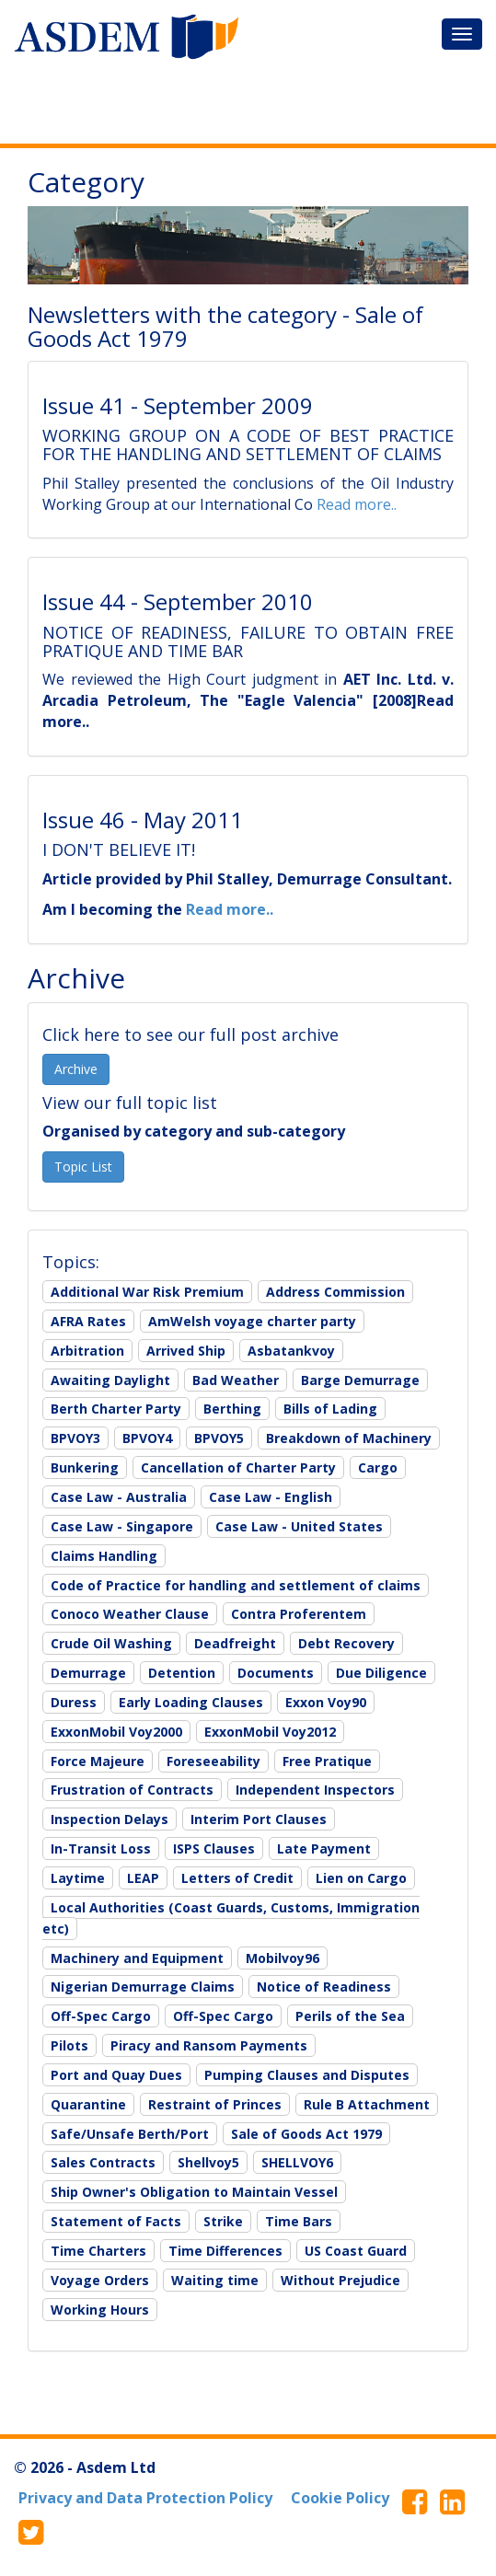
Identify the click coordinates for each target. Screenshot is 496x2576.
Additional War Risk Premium (147, 1291)
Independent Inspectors (315, 1789)
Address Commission (335, 1291)
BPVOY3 (75, 1438)
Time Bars (298, 2221)
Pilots (69, 2045)
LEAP (143, 1878)
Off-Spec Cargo (101, 2016)
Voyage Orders (100, 2280)
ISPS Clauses (214, 1848)
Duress (74, 1702)
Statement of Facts (116, 2221)
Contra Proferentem (298, 1614)
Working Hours (100, 2309)
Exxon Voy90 (325, 1702)
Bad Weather (235, 1380)
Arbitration (87, 1350)
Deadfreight (235, 1643)
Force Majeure (97, 1761)
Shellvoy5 (208, 2162)
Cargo (378, 1467)
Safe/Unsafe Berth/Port (130, 2134)
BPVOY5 (219, 1438)
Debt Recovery (346, 1643)
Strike (223, 2221)
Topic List (83, 1166)
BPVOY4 (147, 1438)
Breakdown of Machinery (349, 1438)
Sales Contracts (103, 2162)
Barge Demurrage (360, 1380)
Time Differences (225, 2250)
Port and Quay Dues (116, 2075)
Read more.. (357, 504)
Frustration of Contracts (132, 1789)
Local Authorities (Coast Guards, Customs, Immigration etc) (231, 1918)
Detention (181, 1672)
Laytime (78, 1878)
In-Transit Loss (101, 1848)
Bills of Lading (330, 1408)
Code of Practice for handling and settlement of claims (236, 1585)
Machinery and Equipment (137, 1958)
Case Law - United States (299, 1526)
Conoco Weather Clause (130, 1614)
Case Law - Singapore (122, 1526)
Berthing (232, 1408)
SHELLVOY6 (297, 2162)
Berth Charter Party (116, 1408)
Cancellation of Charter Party (238, 1467)
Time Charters (98, 2250)
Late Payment (324, 1848)
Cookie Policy (340, 2498)
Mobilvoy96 (282, 1958)
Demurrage (88, 1672)
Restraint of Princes (215, 2104)
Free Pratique (327, 1761)
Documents (275, 1672)
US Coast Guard (356, 2250)
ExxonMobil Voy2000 (116, 1731)
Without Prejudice (340, 2280)
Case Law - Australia (119, 1497)
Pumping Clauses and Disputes (306, 2075)
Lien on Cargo (361, 1878)
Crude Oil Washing (111, 1643)
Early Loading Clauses (191, 1702)
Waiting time (215, 2280)
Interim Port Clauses (258, 1819)
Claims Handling (104, 1556)
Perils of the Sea (350, 2016)
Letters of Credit (237, 1878)
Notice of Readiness (324, 1986)
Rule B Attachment (367, 2104)
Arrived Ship (185, 1350)
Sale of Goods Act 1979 (306, 2134)
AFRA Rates (88, 1321)
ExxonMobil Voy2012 (270, 1731)
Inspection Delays (109, 1819)
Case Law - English (270, 1497)
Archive (76, 1069)
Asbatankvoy (291, 1350)
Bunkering (85, 1467)
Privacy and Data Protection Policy (145, 2498)
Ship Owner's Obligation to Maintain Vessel (194, 2192)
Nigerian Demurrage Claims (143, 1986)
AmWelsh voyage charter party (252, 1321)
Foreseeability (213, 1761)
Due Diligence (381, 1672)
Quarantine (88, 2104)
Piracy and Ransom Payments (208, 2045)
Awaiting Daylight (110, 1380)
